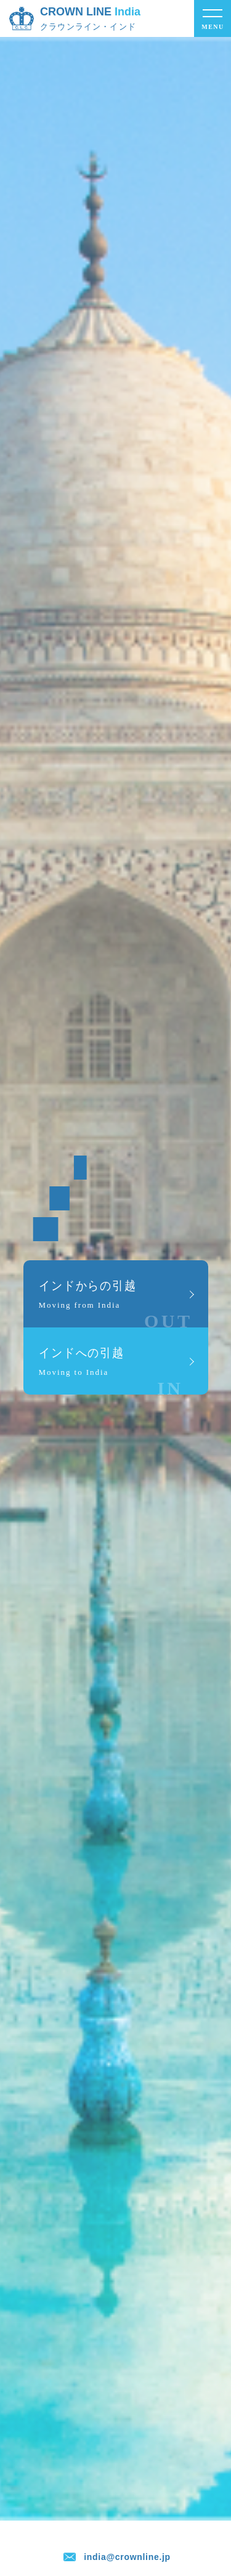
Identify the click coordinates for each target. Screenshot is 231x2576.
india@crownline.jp (127, 2557)
